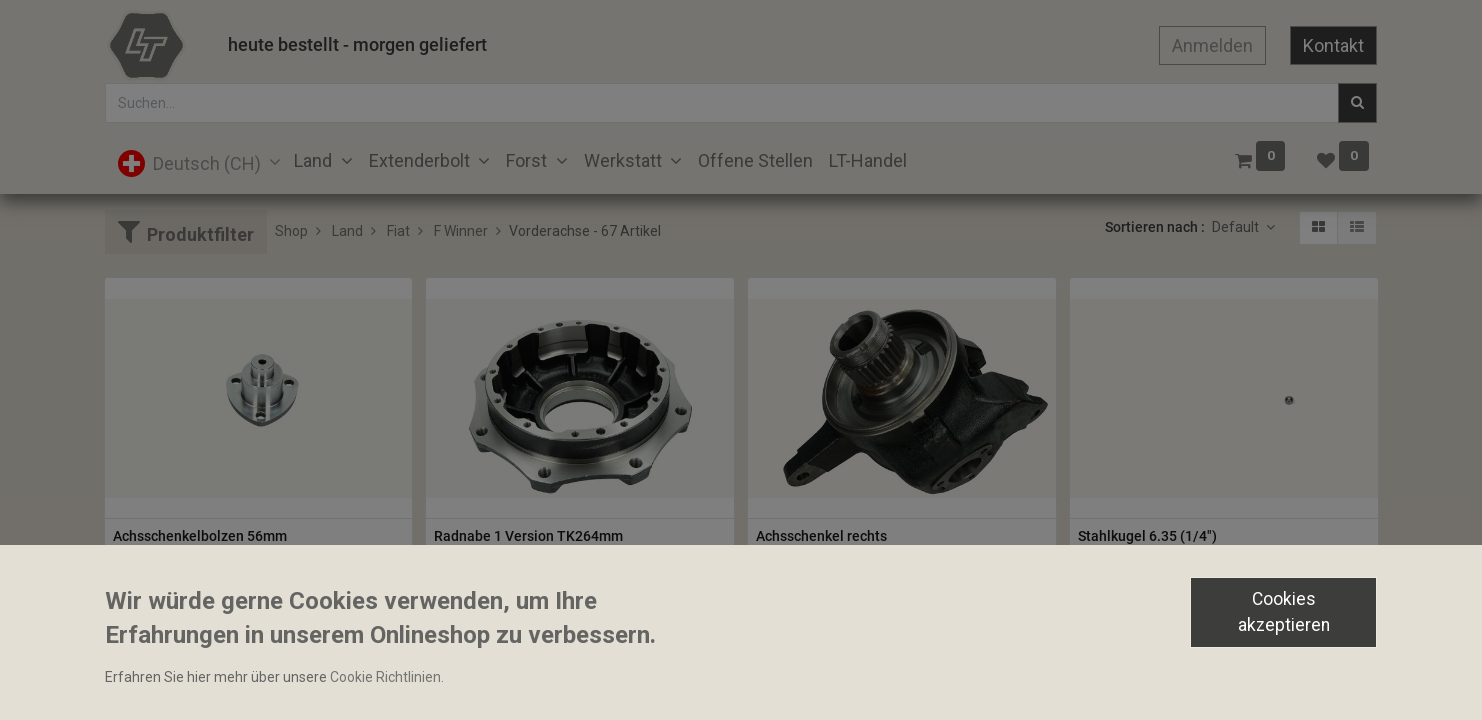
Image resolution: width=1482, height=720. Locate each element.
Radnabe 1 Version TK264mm (528, 536)
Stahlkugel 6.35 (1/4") (1147, 536)
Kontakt (1333, 45)
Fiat (398, 231)
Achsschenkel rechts (821, 536)
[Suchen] (1357, 103)
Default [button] (1237, 227)
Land (347, 231)
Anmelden (1212, 45)
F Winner (461, 231)
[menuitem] (755, 160)
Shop (291, 231)
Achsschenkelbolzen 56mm (200, 536)
